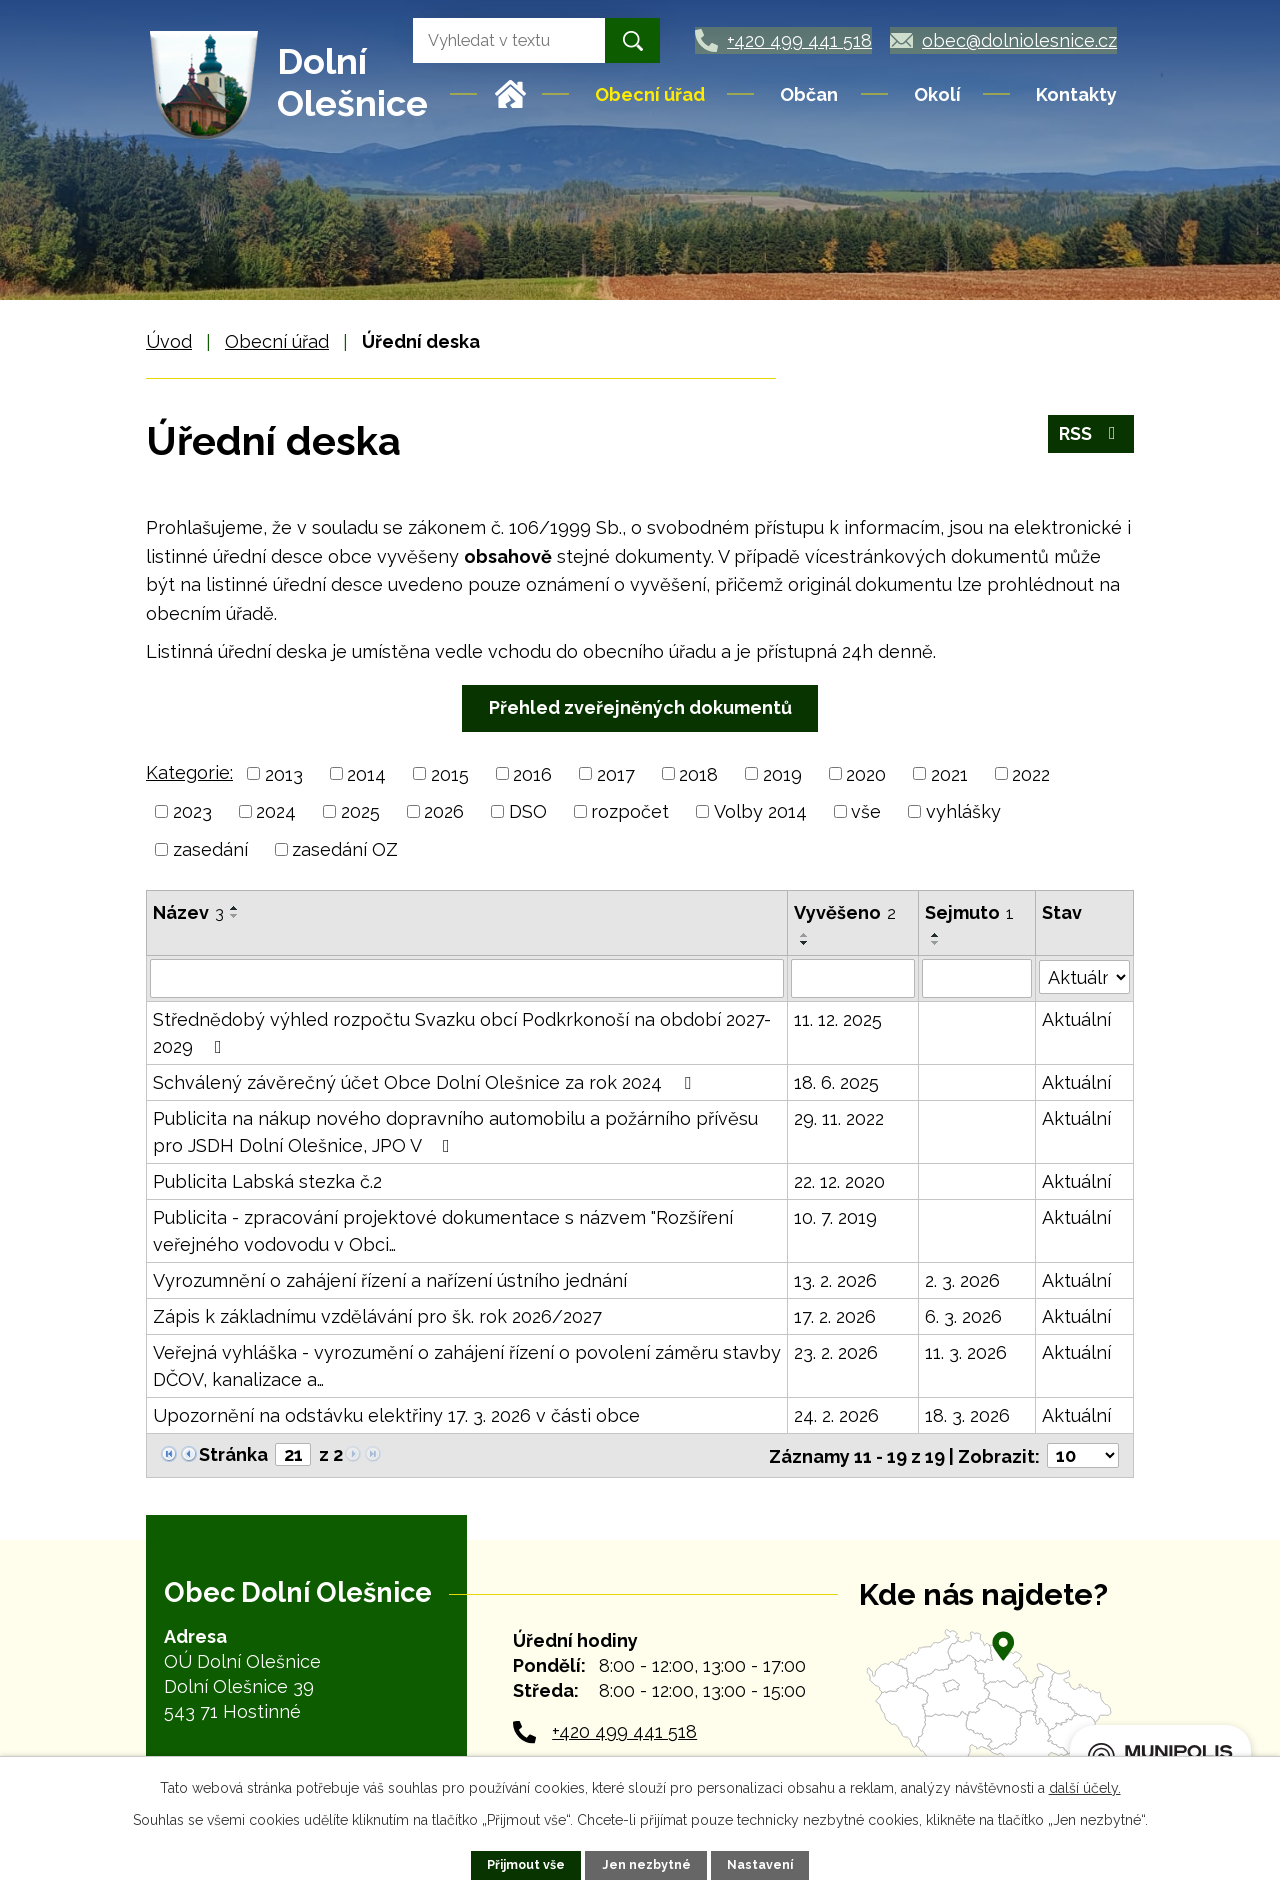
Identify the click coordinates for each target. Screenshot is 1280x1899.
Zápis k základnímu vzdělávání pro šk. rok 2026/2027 (377, 1315)
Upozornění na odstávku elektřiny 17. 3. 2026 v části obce (396, 1414)
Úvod (511, 94)
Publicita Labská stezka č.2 (267, 1180)
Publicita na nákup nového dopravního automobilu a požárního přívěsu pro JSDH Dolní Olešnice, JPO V (455, 1131)
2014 (366, 773)
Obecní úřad (650, 94)
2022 (1031, 773)
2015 (450, 773)
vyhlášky (963, 811)
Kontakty (1076, 94)
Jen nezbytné (646, 1864)
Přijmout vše (526, 1864)
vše (866, 811)
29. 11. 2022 (839, 1117)
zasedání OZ (345, 849)
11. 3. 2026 (966, 1351)
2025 (360, 811)
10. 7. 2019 (835, 1216)
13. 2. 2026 (835, 1279)
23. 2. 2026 (836, 1351)
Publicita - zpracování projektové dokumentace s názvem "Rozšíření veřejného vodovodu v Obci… (443, 1230)
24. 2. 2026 (836, 1414)
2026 (444, 811)
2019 (782, 773)
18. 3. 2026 (967, 1414)
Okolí (937, 94)
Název (188, 912)
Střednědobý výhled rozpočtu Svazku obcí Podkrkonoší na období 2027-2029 (462, 1032)
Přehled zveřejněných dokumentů (640, 707)
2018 (698, 773)
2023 (192, 811)
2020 (866, 773)
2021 (949, 773)
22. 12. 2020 (839, 1180)
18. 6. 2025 (836, 1081)
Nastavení (760, 1864)
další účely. (1085, 1788)
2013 (284, 773)
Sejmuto (969, 912)
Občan (809, 94)
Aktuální (1076, 1018)
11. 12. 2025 (838, 1018)
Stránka (233, 1453)
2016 (532, 773)
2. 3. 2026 (962, 1279)
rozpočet (630, 811)
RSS (1091, 434)
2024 (276, 811)
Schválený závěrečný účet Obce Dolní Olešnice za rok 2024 (426, 1081)
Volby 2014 (760, 811)
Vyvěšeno (845, 912)
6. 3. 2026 (963, 1315)
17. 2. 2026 (835, 1315)
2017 (616, 773)
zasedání (210, 849)
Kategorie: (189, 772)
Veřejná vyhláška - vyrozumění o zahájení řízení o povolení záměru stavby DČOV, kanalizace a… (467, 1365)
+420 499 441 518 (624, 1730)
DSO (528, 811)
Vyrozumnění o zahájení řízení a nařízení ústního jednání (390, 1279)
